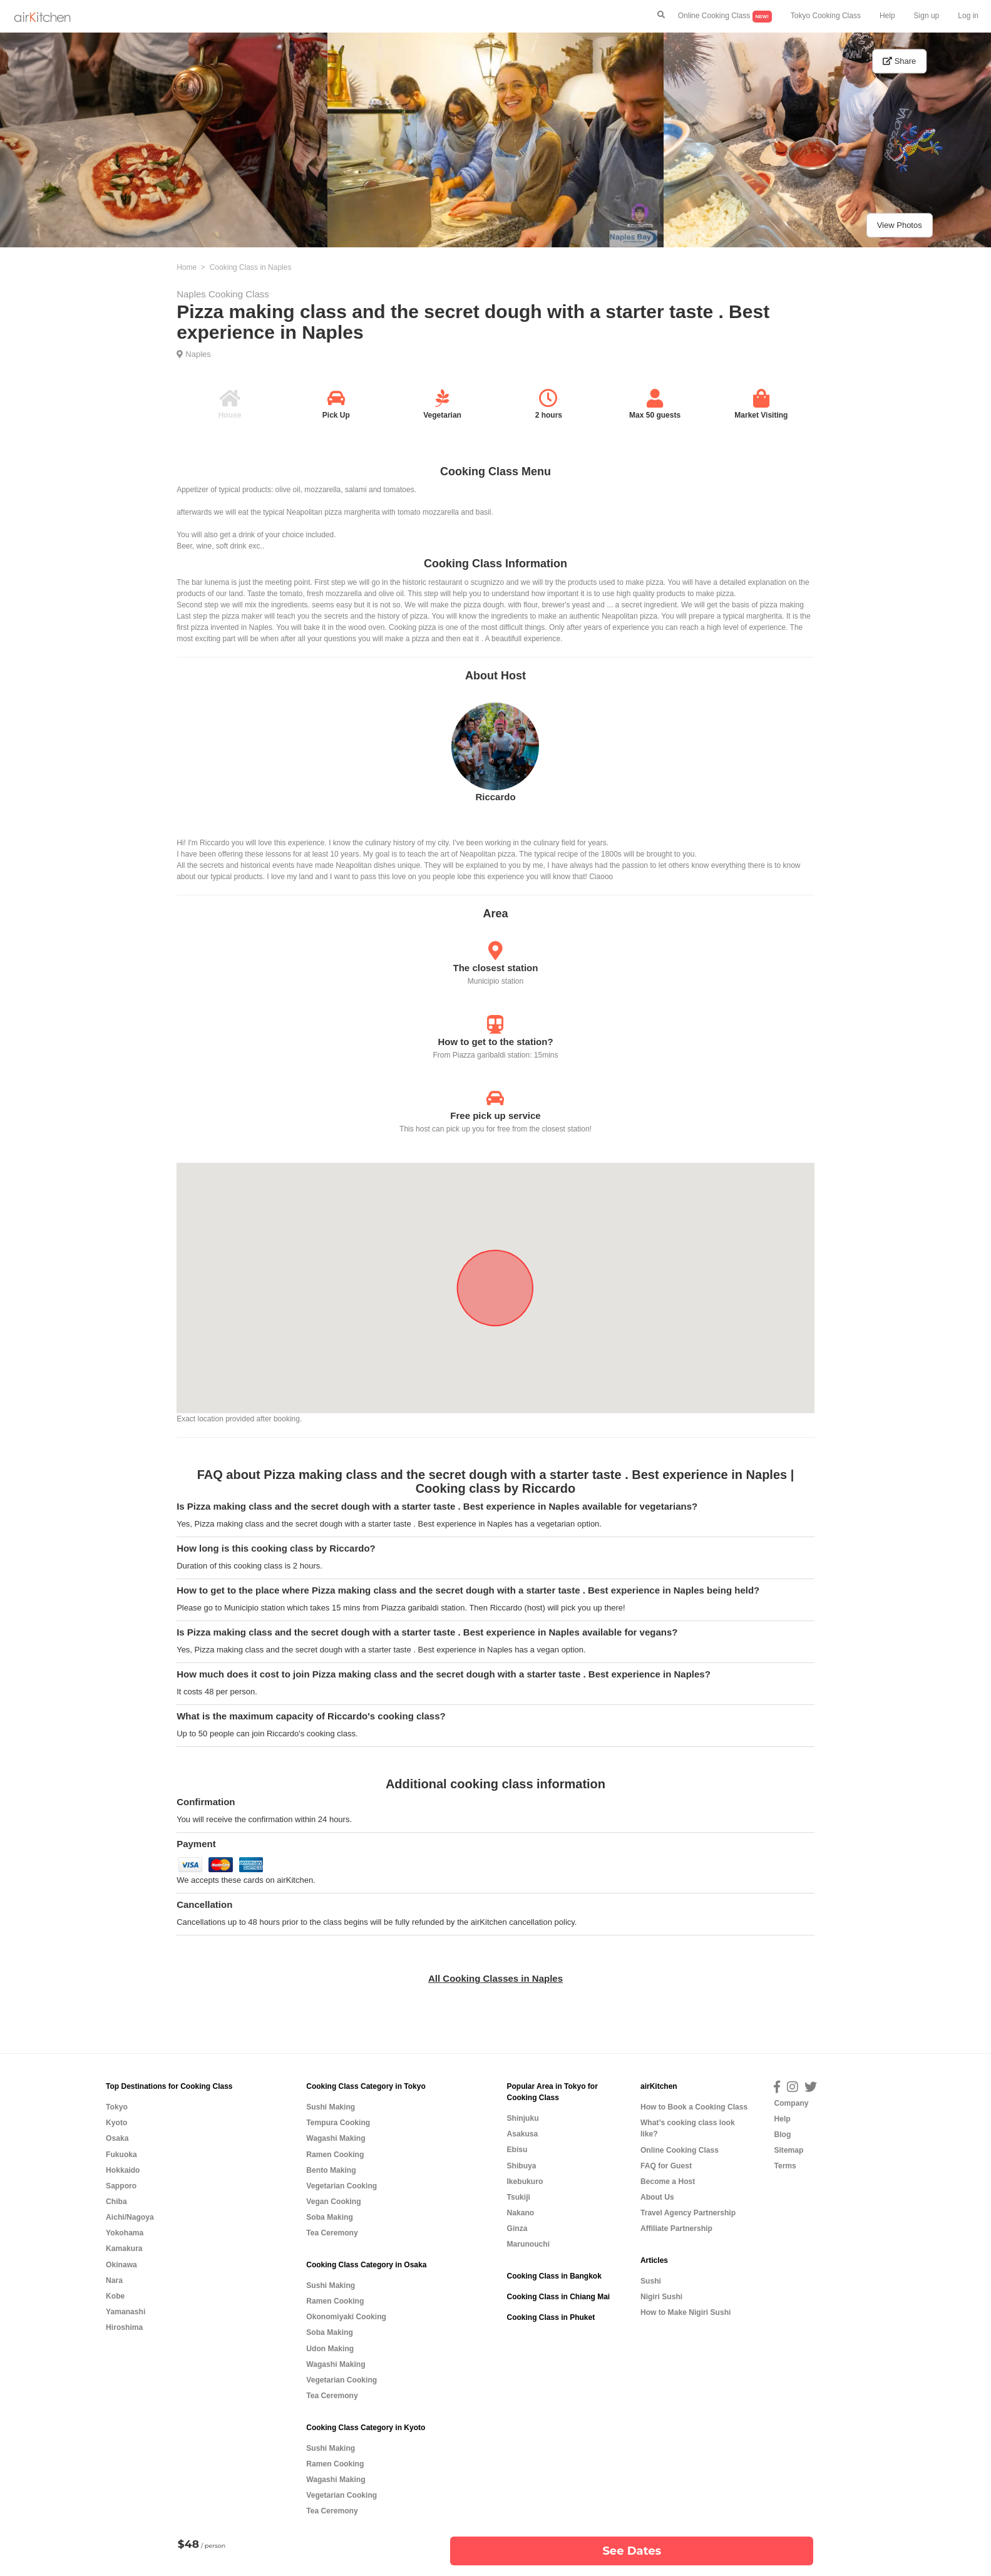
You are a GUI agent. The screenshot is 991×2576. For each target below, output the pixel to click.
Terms (785, 2165)
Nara (114, 2280)
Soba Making (329, 2217)
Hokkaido (123, 2170)
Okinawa (121, 2264)
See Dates (631, 2551)
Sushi (650, 2281)
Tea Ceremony (331, 2232)
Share (899, 61)
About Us (657, 2197)
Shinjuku (522, 2118)
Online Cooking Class (725, 17)
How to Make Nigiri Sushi (685, 2312)
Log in (968, 15)
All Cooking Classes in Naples (495, 1978)
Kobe (115, 2296)
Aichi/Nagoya (130, 2217)
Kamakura (124, 2248)
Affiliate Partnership (676, 2228)
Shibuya (521, 2165)
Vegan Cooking (333, 2201)
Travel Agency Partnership (688, 2212)
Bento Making (331, 2170)
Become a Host (667, 2181)
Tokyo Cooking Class (826, 15)
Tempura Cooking (338, 2122)
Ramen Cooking (335, 2154)
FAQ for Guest (666, 2165)
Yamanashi (125, 2311)
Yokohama (124, 2232)
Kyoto (116, 2122)
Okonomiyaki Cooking (346, 2316)
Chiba (116, 2201)
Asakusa (522, 2134)
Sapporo (121, 2186)
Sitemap (788, 2150)
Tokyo (117, 2107)
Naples (197, 354)
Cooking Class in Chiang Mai (558, 2296)
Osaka (117, 2138)
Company (791, 2103)
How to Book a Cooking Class (693, 2107)
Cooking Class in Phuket (550, 2317)
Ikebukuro (524, 2181)
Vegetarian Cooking (341, 2186)
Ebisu (516, 2149)
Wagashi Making (335, 2138)
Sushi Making (330, 2107)
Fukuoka (121, 2154)
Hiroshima (124, 2327)
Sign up (927, 15)
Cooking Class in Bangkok (553, 2276)
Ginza (516, 2228)
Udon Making (330, 2348)
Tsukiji (518, 2197)
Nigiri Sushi (661, 2296)
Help (887, 15)
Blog (782, 2134)
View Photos (899, 225)
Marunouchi (528, 2244)
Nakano (520, 2212)
